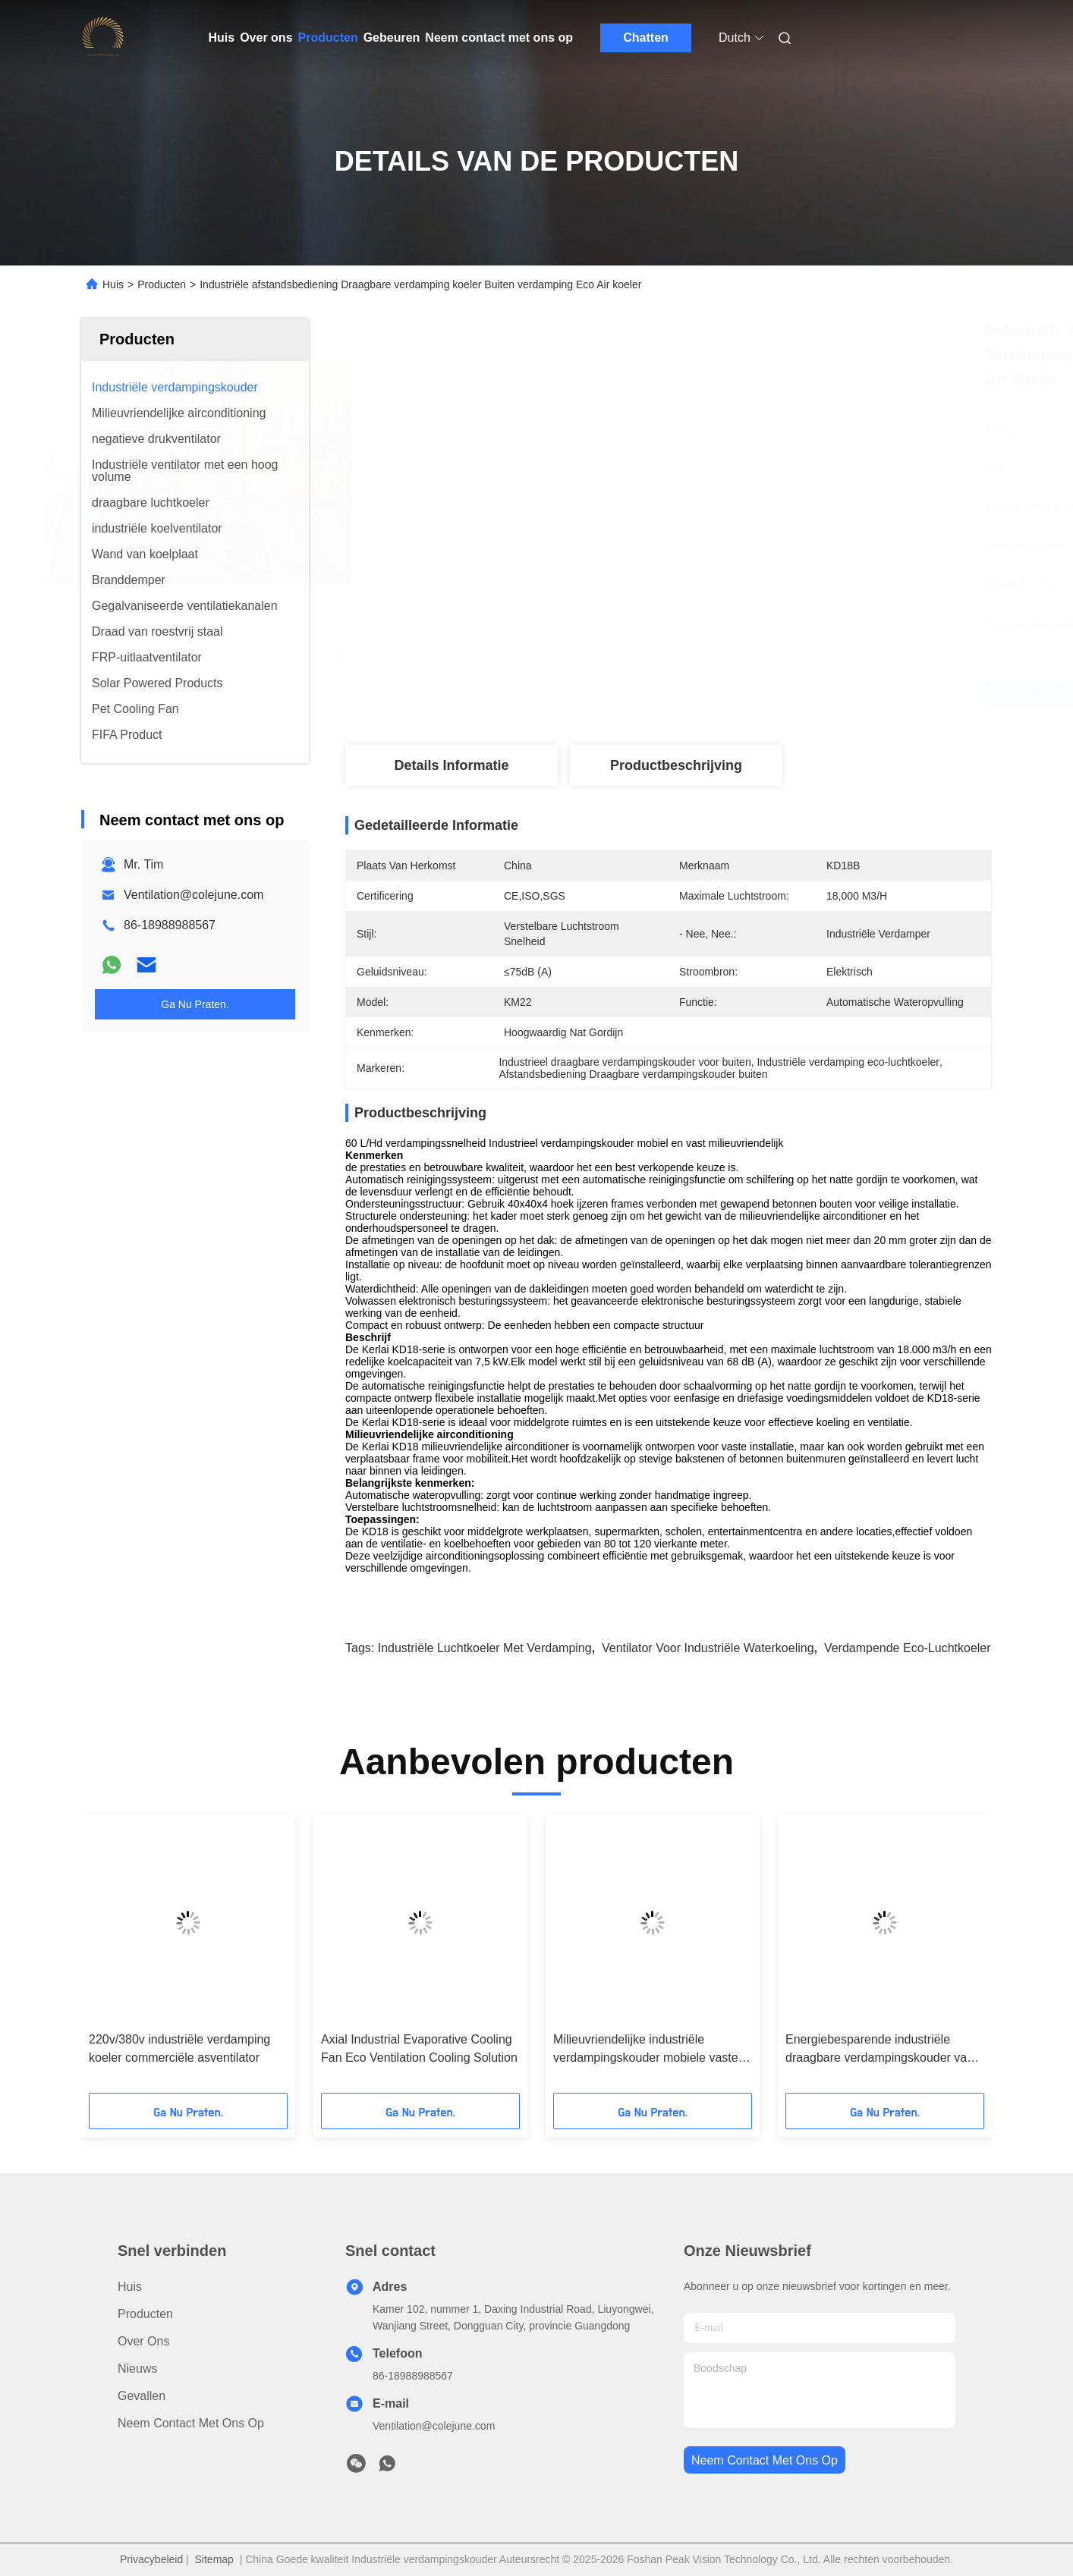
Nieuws (137, 2368)
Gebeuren (391, 37)
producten (145, 2313)
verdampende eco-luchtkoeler (907, 1647)
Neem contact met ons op (499, 37)
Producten (328, 37)
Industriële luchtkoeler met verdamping (485, 1647)
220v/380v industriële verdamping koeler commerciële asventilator (179, 2048)
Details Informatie (451, 765)
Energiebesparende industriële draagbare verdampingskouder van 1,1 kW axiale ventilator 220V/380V (879, 2050)
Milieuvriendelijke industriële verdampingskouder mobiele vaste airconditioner (645, 2050)
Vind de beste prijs (762, 695)
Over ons (266, 37)
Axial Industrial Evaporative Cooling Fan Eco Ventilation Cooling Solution (419, 2048)
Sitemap (214, 2559)
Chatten (646, 37)
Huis (222, 37)
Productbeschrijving (676, 765)
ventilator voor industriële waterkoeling (708, 1647)
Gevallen (141, 2395)
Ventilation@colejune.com (193, 894)
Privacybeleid (151, 2559)
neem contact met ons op (764, 2460)
